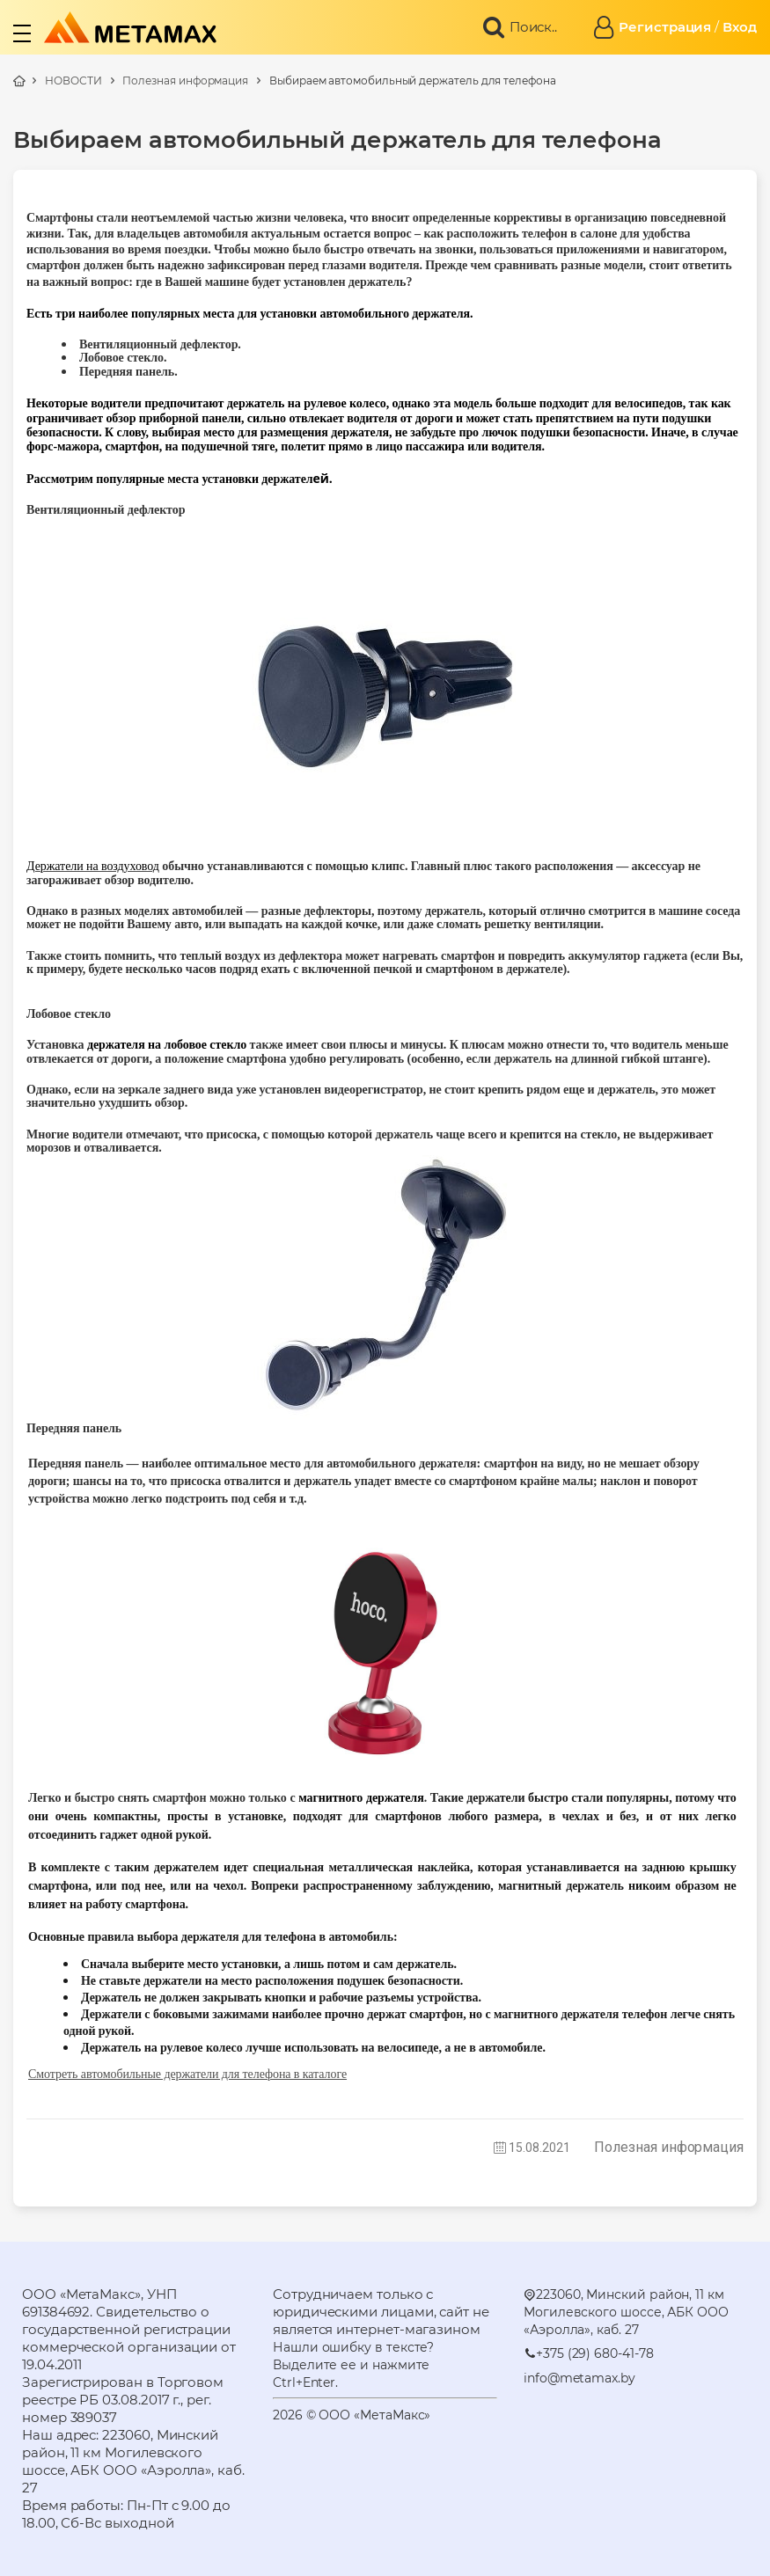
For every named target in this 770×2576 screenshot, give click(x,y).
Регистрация (665, 26)
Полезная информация (185, 80)
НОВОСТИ (73, 80)
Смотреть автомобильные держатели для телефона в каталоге (187, 2074)
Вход (739, 26)
